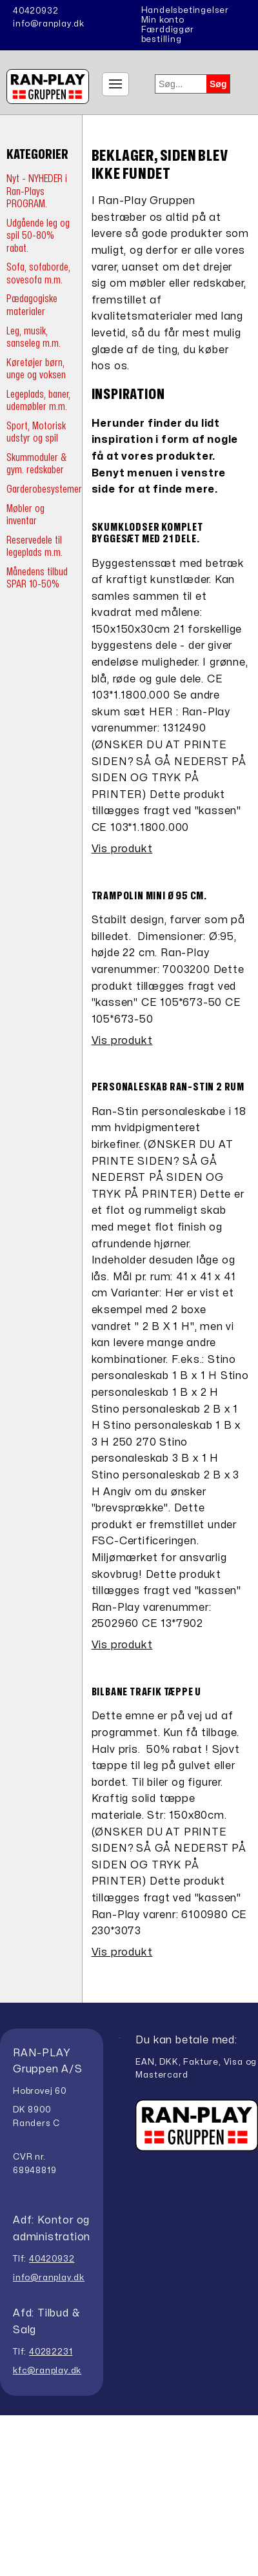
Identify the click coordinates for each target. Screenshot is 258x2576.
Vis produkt (122, 849)
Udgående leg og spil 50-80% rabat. (38, 236)
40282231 (50, 2352)
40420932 (35, 11)
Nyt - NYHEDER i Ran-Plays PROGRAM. (36, 191)
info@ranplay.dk (48, 24)
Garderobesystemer (44, 489)
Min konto (162, 20)
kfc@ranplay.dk (47, 2371)
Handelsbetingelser (185, 10)
